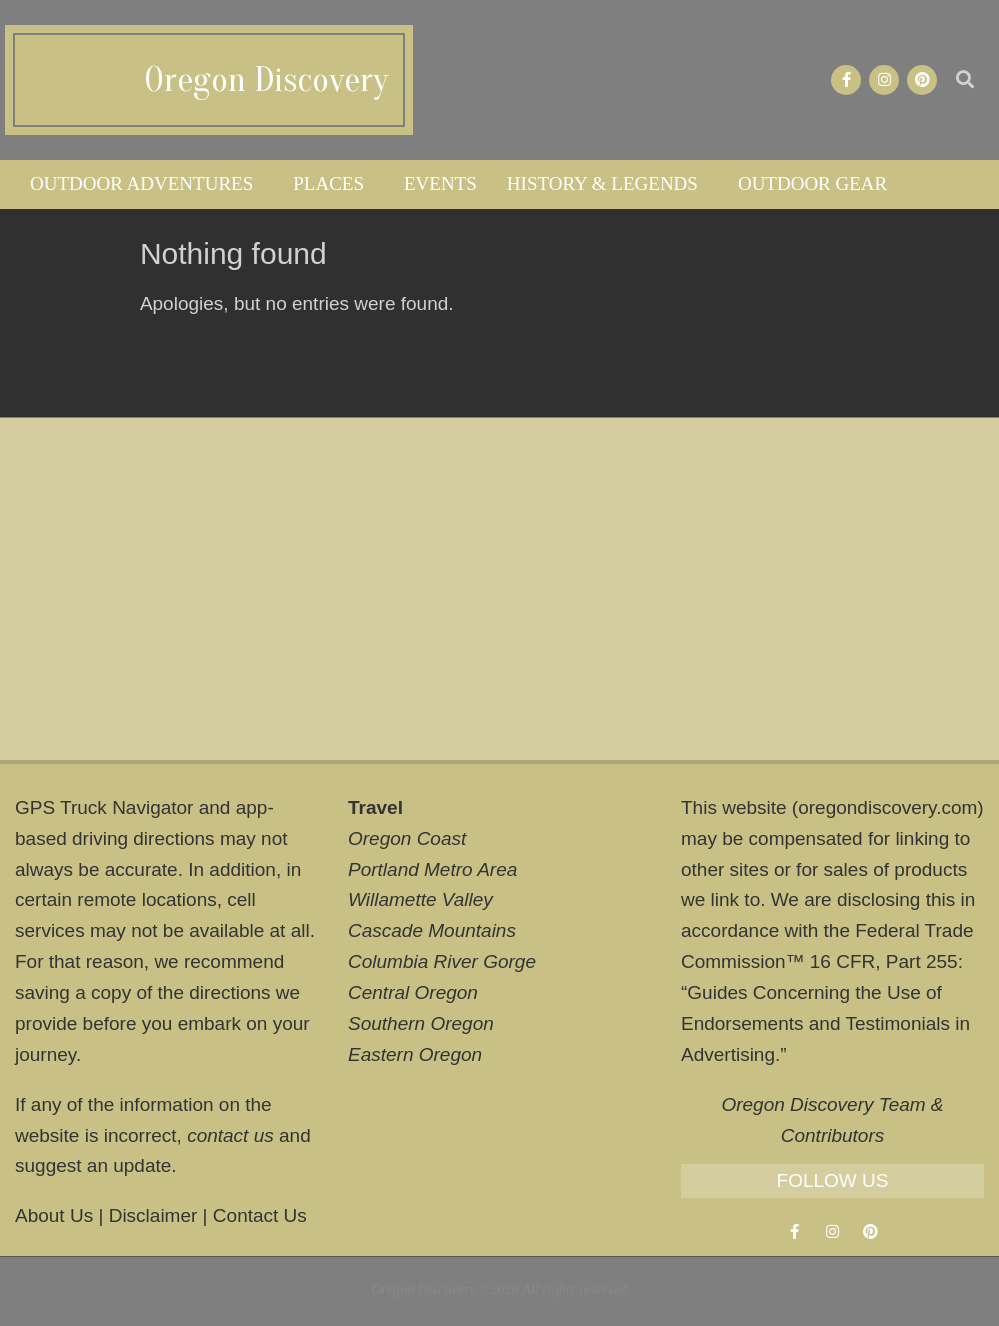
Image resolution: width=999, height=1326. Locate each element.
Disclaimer (153, 1215)
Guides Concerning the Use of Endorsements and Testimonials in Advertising (825, 1023)
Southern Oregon (421, 1023)
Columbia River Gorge (442, 961)
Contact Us (260, 1215)
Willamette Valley (420, 899)
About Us (54, 1215)
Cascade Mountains (432, 930)
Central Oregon (413, 992)
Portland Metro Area (432, 869)
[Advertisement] (499, 589)
